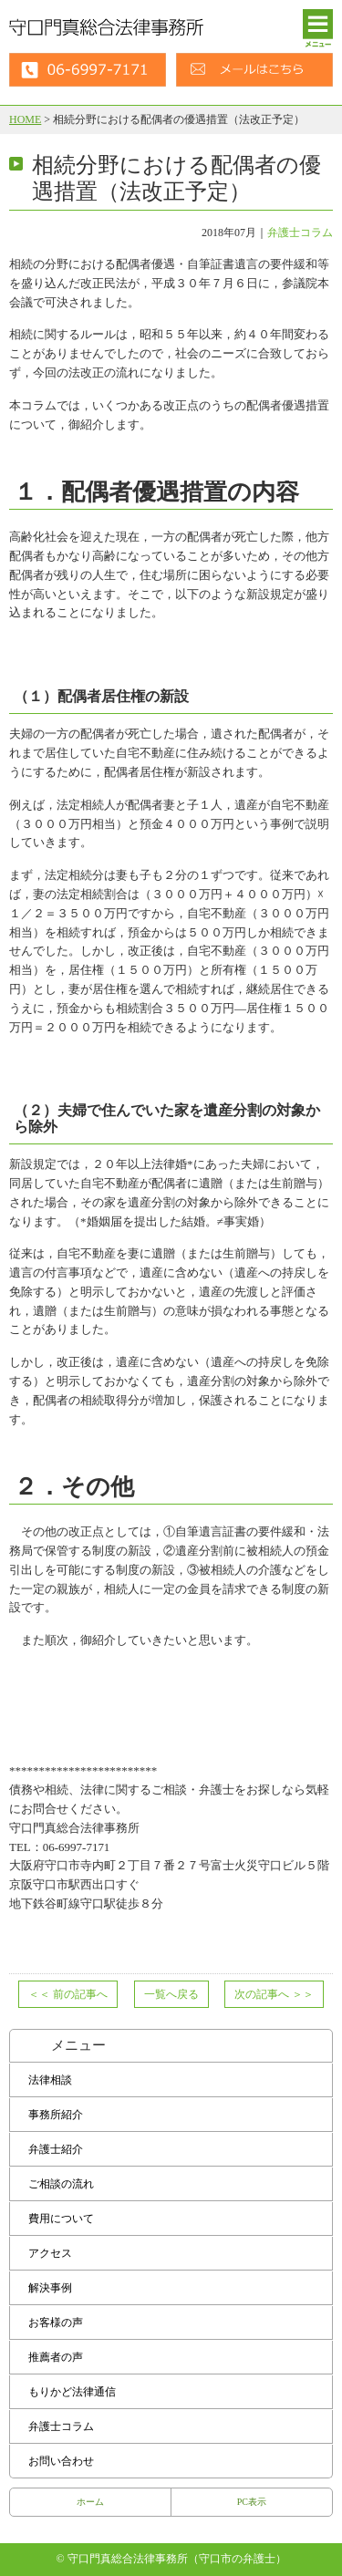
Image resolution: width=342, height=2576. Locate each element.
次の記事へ (274, 1994)
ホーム (90, 2502)
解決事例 (50, 2287)
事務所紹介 (55, 2114)
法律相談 (50, 2080)
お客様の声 (55, 2322)
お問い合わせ (61, 2461)
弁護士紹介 (55, 2149)
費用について (61, 2218)
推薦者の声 (55, 2357)
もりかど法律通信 (72, 2391)
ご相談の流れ (61, 2184)
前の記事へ (68, 1994)
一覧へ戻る (171, 1994)
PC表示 (251, 2502)
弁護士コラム (300, 232)
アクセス (50, 2253)
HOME (25, 119)
